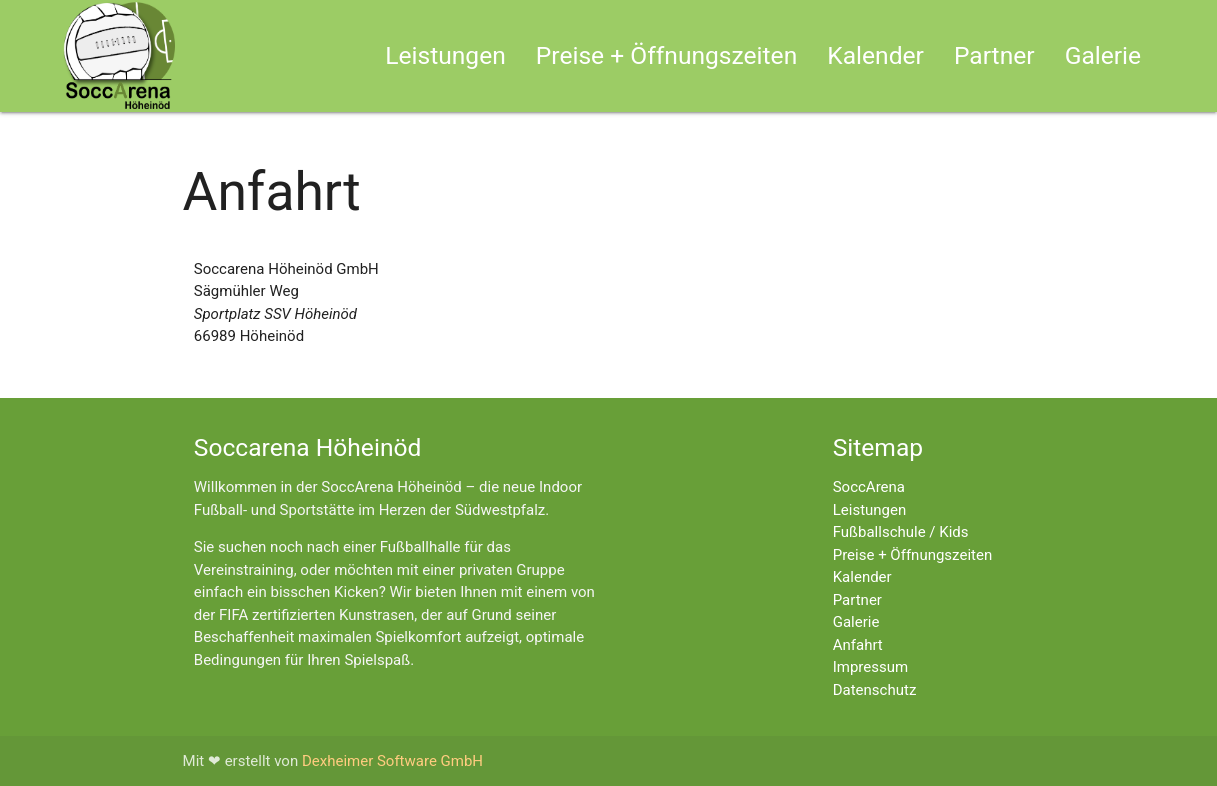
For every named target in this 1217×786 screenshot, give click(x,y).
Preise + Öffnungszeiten (666, 55)
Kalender (875, 55)
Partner (994, 55)
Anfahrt (858, 645)
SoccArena (869, 487)
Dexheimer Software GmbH (392, 761)
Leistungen (445, 55)
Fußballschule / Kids (901, 532)
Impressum (870, 667)
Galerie (1103, 55)
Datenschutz (875, 690)
